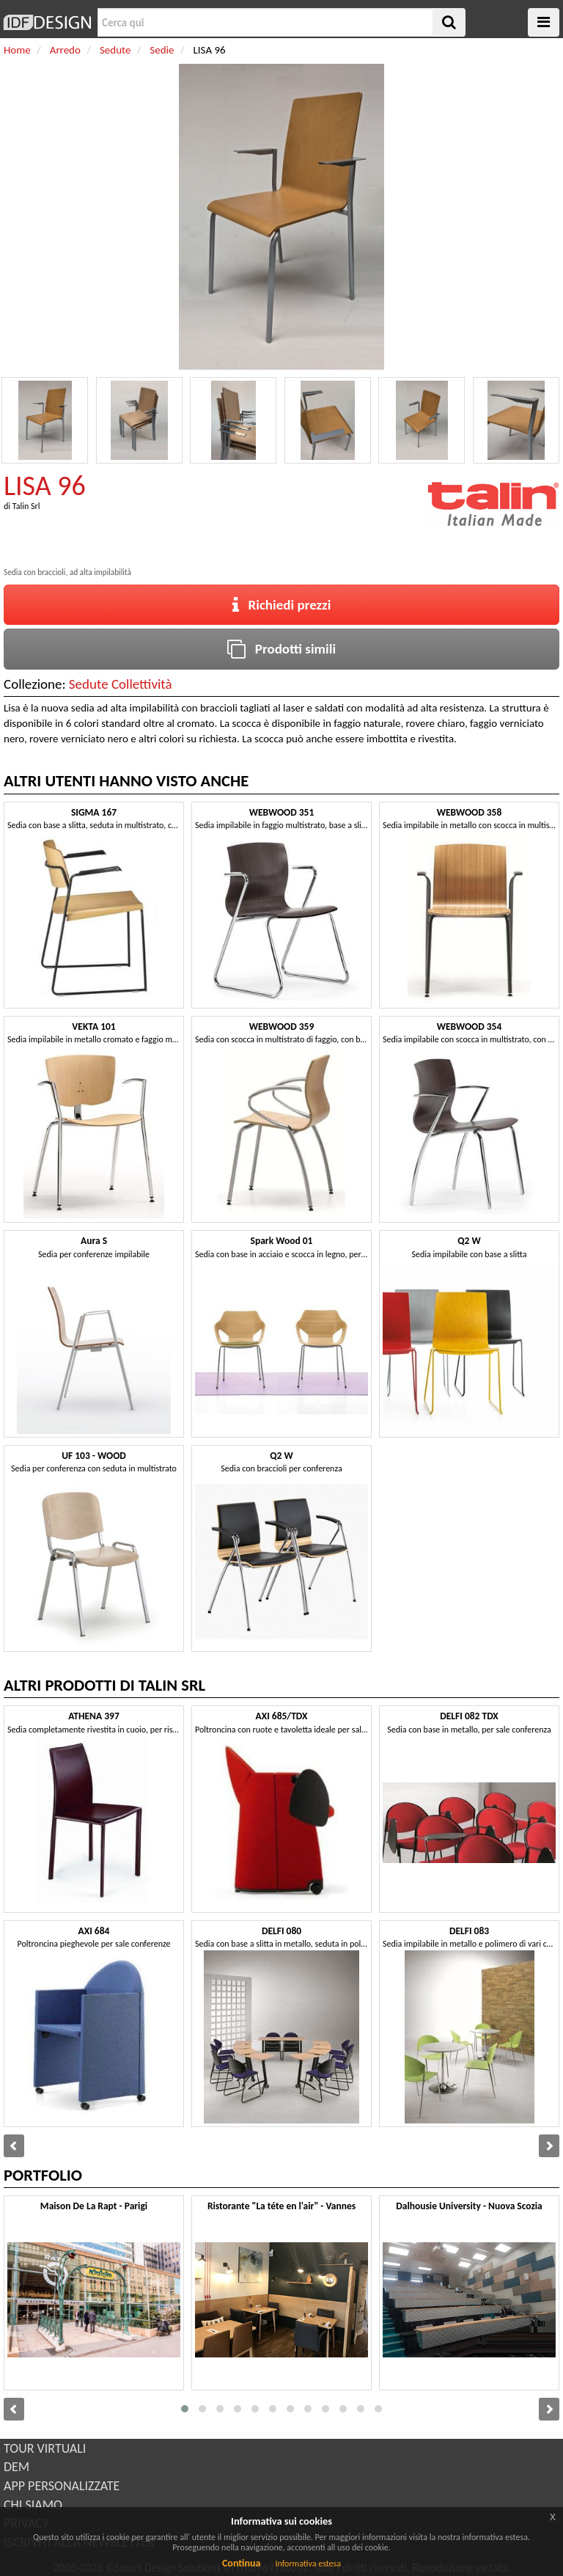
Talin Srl (26, 506)
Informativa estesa (308, 2563)
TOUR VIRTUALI (45, 2448)
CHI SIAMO (33, 2505)
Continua (241, 2563)
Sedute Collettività (120, 684)
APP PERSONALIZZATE (61, 2486)
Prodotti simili (281, 648)
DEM (16, 2467)
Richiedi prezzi (281, 604)
